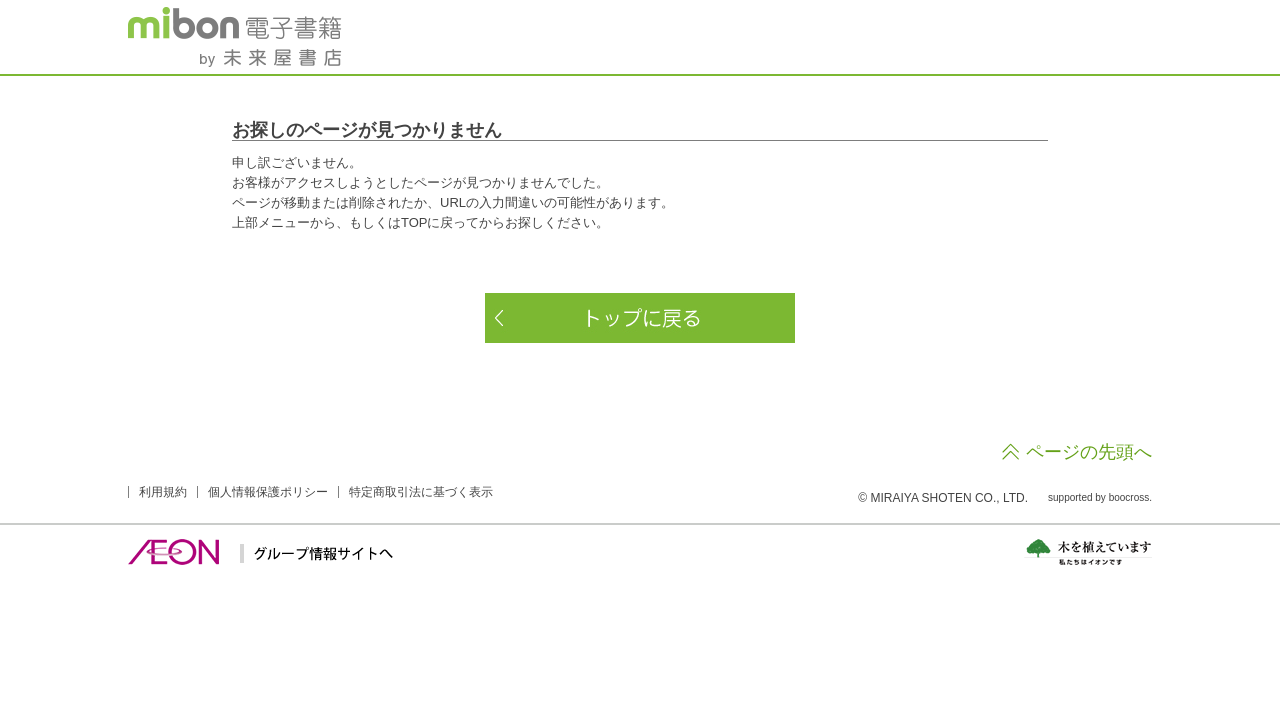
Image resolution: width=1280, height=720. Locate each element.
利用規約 (163, 492)
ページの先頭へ (1089, 452)
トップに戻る (640, 318)
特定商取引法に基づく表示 (421, 492)
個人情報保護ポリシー (268, 492)
